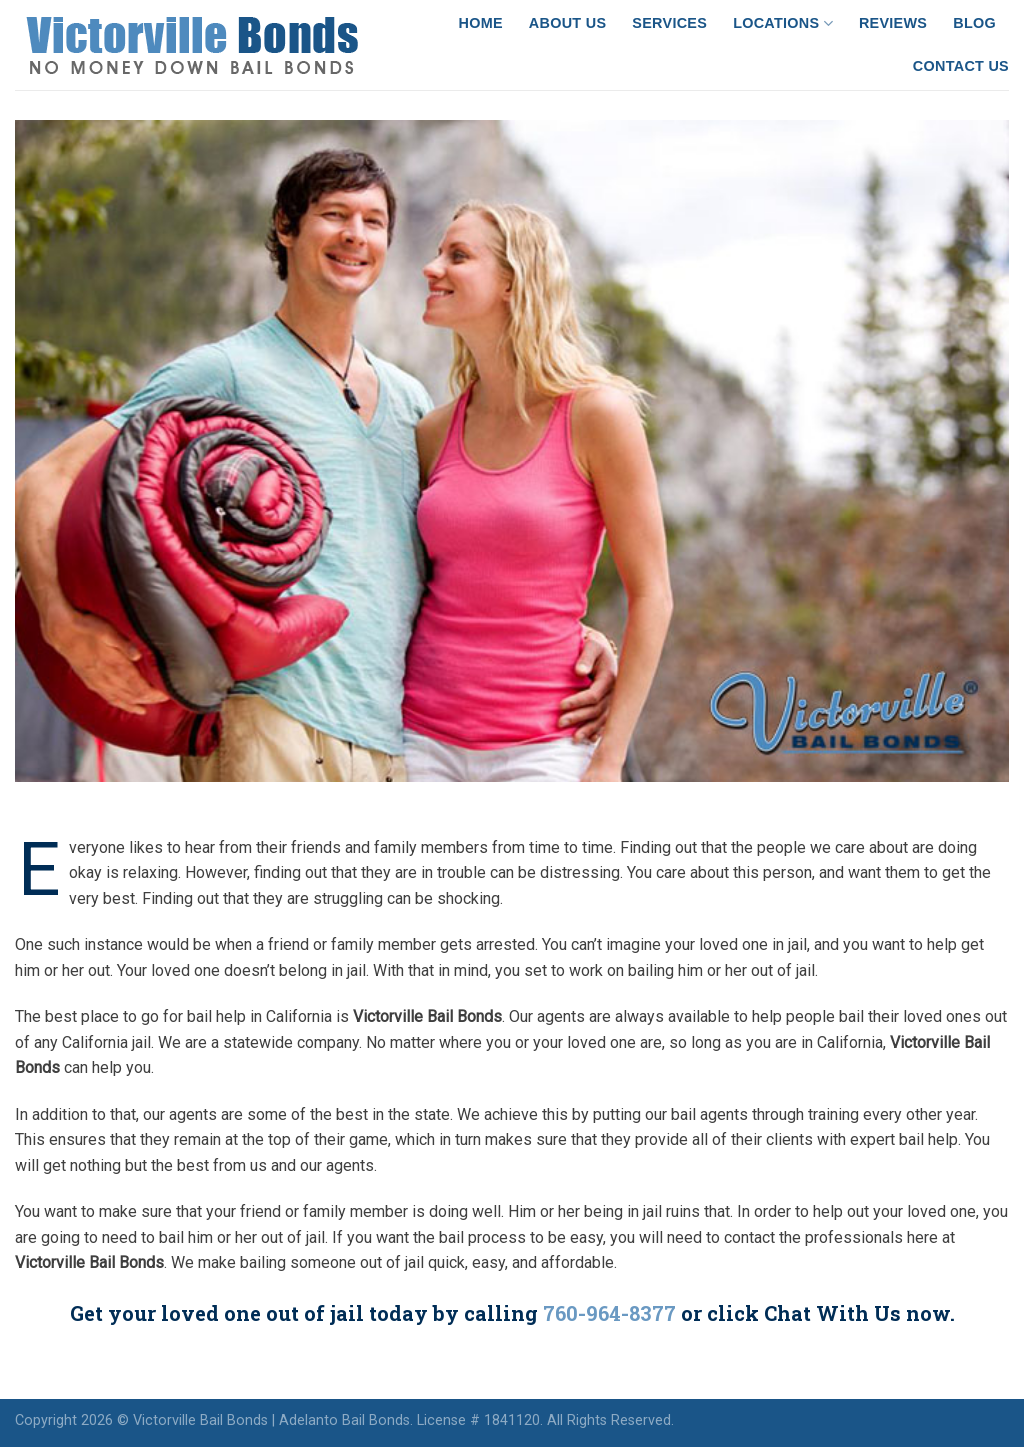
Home (481, 23)
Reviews (893, 23)
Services (669, 23)
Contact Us (961, 66)
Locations (783, 23)
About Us (567, 23)
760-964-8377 (609, 1313)
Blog (974, 23)
